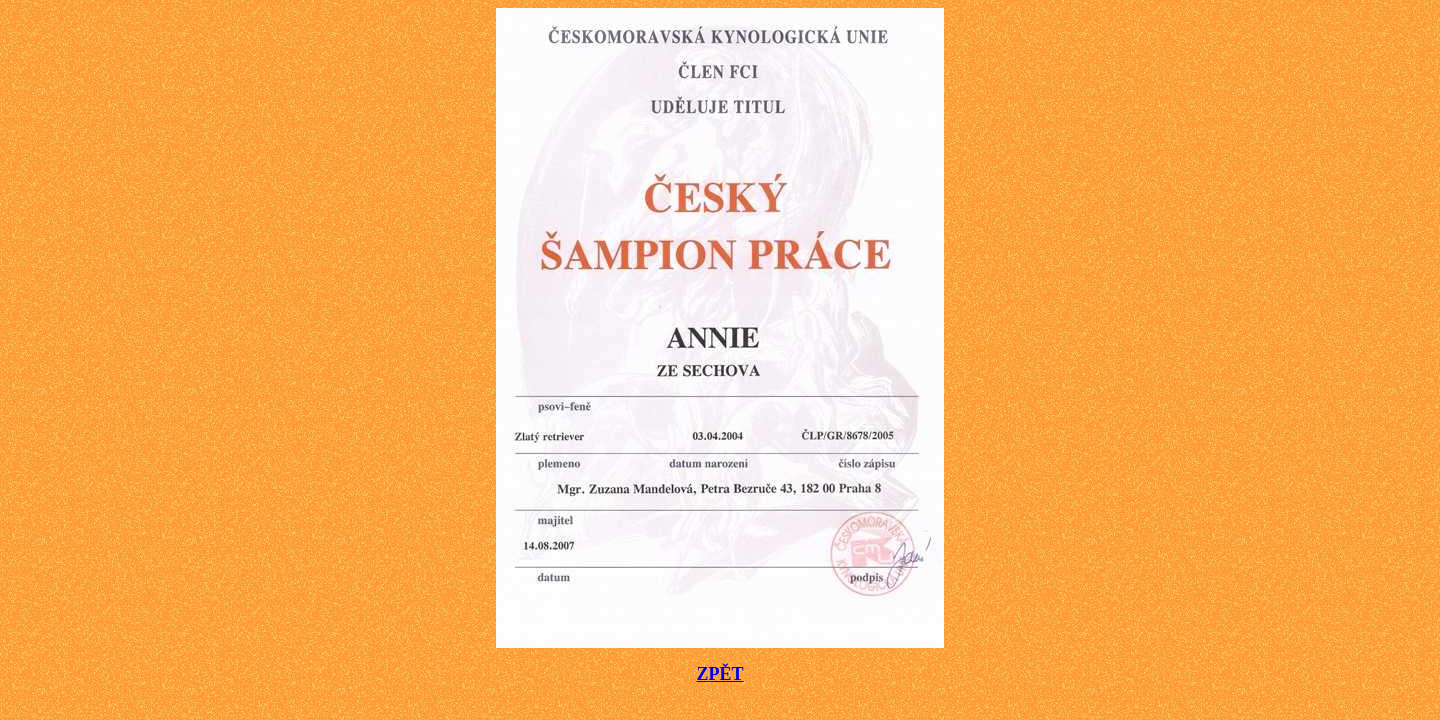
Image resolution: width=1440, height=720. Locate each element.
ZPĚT (719, 674)
